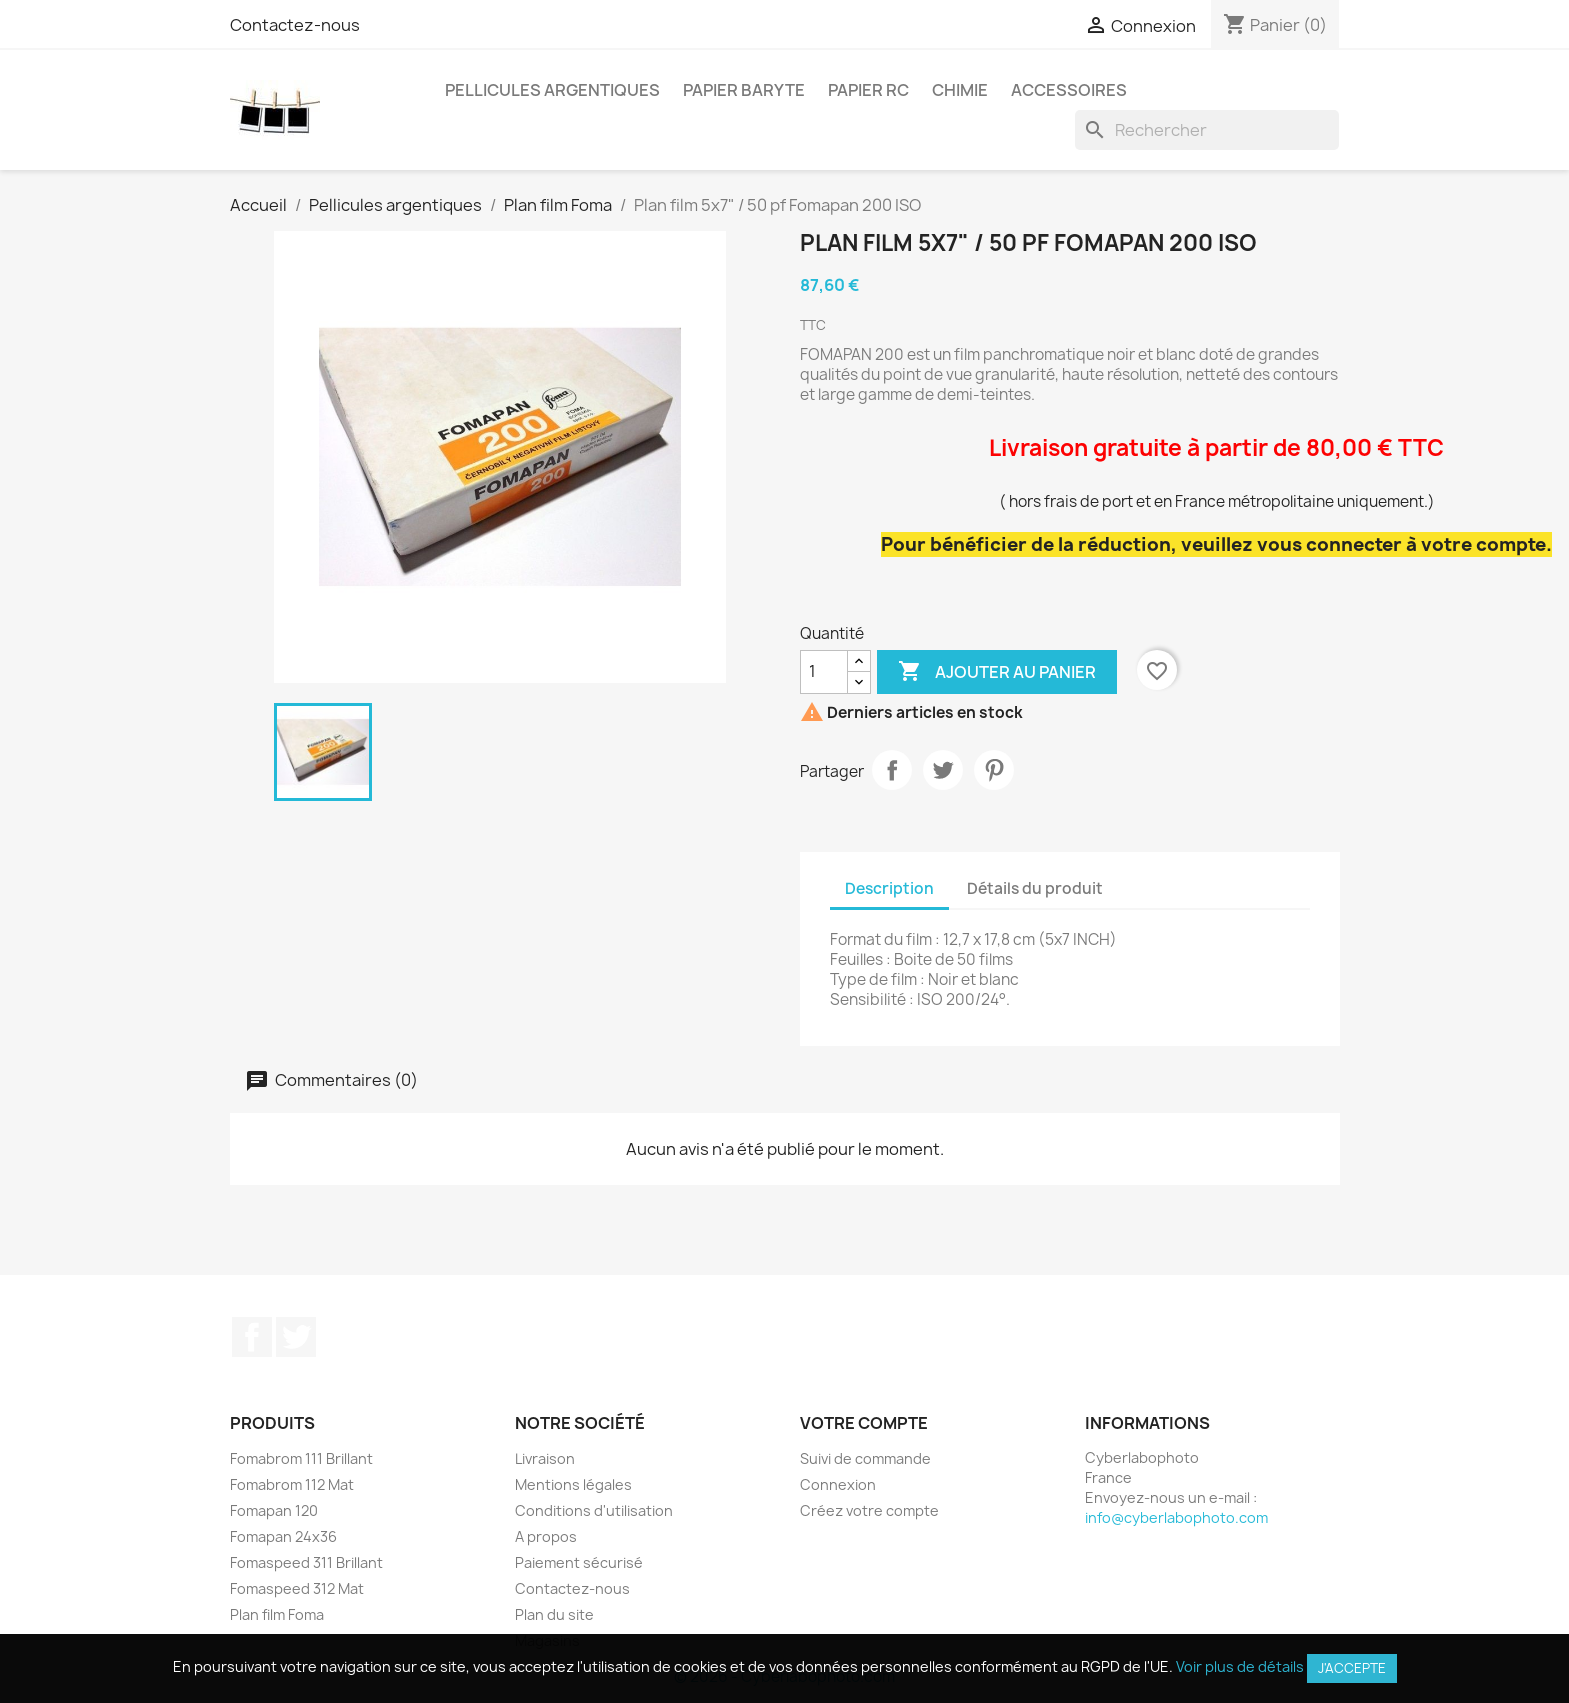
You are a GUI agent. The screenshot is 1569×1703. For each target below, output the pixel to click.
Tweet (943, 770)
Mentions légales (573, 1484)
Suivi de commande (865, 1458)
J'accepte (1352, 1668)
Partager (892, 770)
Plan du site (554, 1614)
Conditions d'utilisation (594, 1510)
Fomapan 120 (274, 1510)
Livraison (545, 1458)
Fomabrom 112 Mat (292, 1484)
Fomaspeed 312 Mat (297, 1588)
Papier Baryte (744, 90)
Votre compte (864, 1423)
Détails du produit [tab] (1035, 888)
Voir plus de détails (1240, 1666)
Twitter (296, 1337)
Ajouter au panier (997, 672)
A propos (546, 1536)
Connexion (838, 1484)
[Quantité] (824, 672)
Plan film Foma (277, 1614)
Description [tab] (889, 888)
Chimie (960, 90)
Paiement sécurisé (579, 1562)
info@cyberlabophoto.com (1176, 1517)
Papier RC (868, 90)
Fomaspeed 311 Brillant (306, 1562)
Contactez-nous (295, 25)
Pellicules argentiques (552, 90)
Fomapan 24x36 (283, 1536)
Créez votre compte (869, 1510)
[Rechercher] (1207, 130)
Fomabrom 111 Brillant (301, 1458)
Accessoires (1069, 90)
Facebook (252, 1337)
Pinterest (994, 770)
